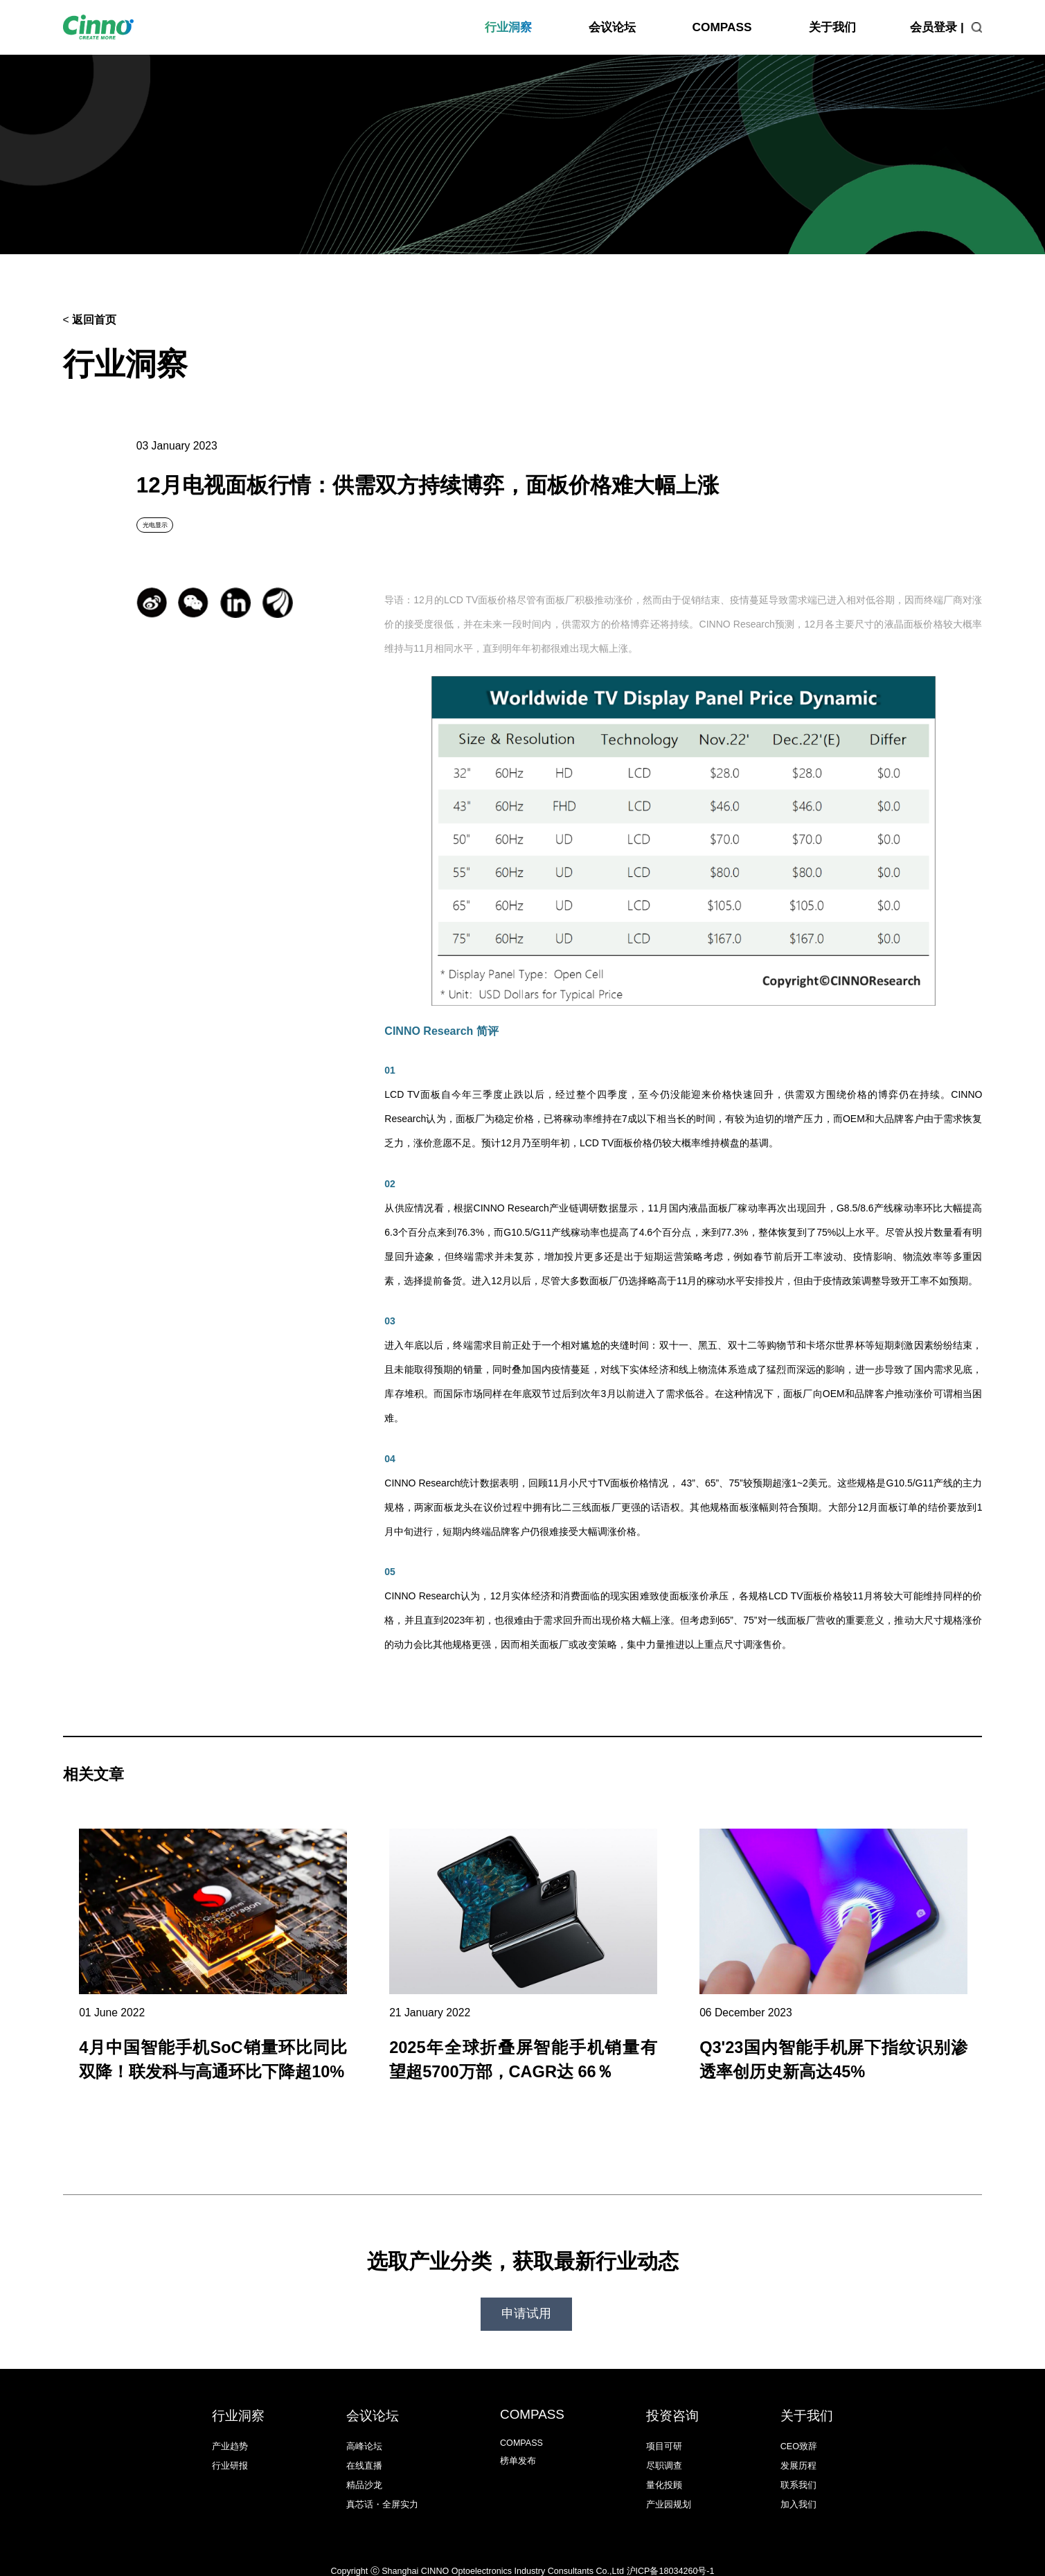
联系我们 (798, 2468)
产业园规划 (668, 2487)
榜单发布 (518, 2444)
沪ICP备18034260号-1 (671, 2554)
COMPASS (721, 27)
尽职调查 (664, 2448)
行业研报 (230, 2448)
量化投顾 (664, 2468)
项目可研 (664, 2429)
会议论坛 (612, 27)
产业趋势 (230, 2429)
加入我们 (798, 2487)
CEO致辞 (798, 2429)
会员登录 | (937, 27)
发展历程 (798, 2448)
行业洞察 (508, 27)
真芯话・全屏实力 (382, 2487)
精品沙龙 (364, 2468)
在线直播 (364, 2448)
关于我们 (832, 27)
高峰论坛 (364, 2429)
